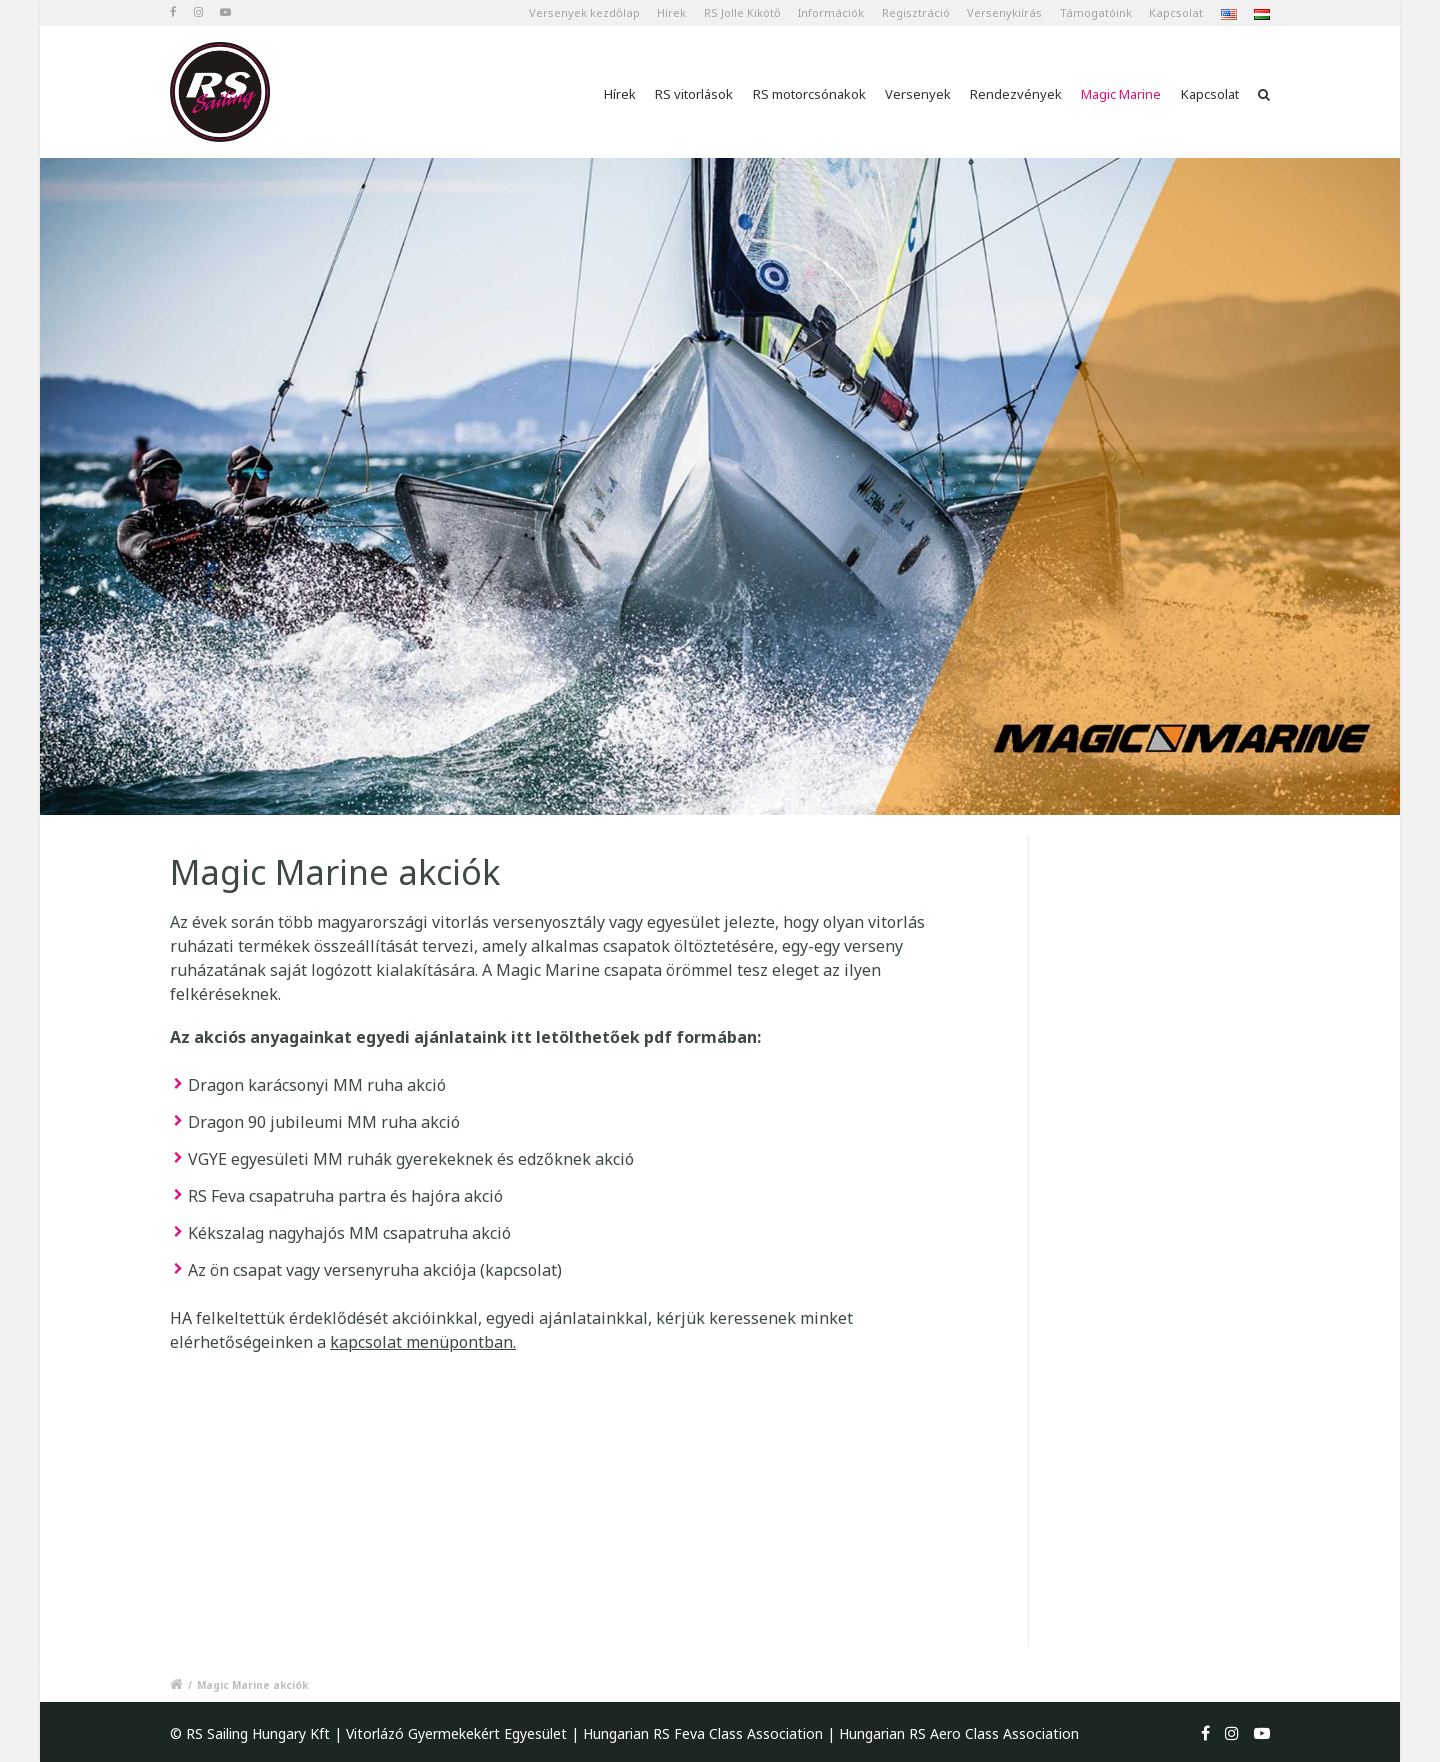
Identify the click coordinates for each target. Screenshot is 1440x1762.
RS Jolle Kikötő (742, 12)
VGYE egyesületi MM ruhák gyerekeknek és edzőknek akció (411, 1159)
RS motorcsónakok (809, 94)
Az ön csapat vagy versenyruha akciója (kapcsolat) (375, 1270)
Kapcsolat (1176, 12)
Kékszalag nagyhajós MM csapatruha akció (349, 1233)
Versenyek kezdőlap (584, 12)
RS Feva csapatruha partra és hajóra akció (345, 1196)
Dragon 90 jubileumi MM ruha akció (324, 1122)
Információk (831, 12)
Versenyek (918, 94)
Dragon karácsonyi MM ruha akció (317, 1085)
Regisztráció (916, 12)
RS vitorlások (694, 94)
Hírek (671, 12)
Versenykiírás (1004, 12)
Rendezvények (1016, 94)
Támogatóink (1096, 12)
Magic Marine (1121, 94)
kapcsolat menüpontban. (423, 1342)
